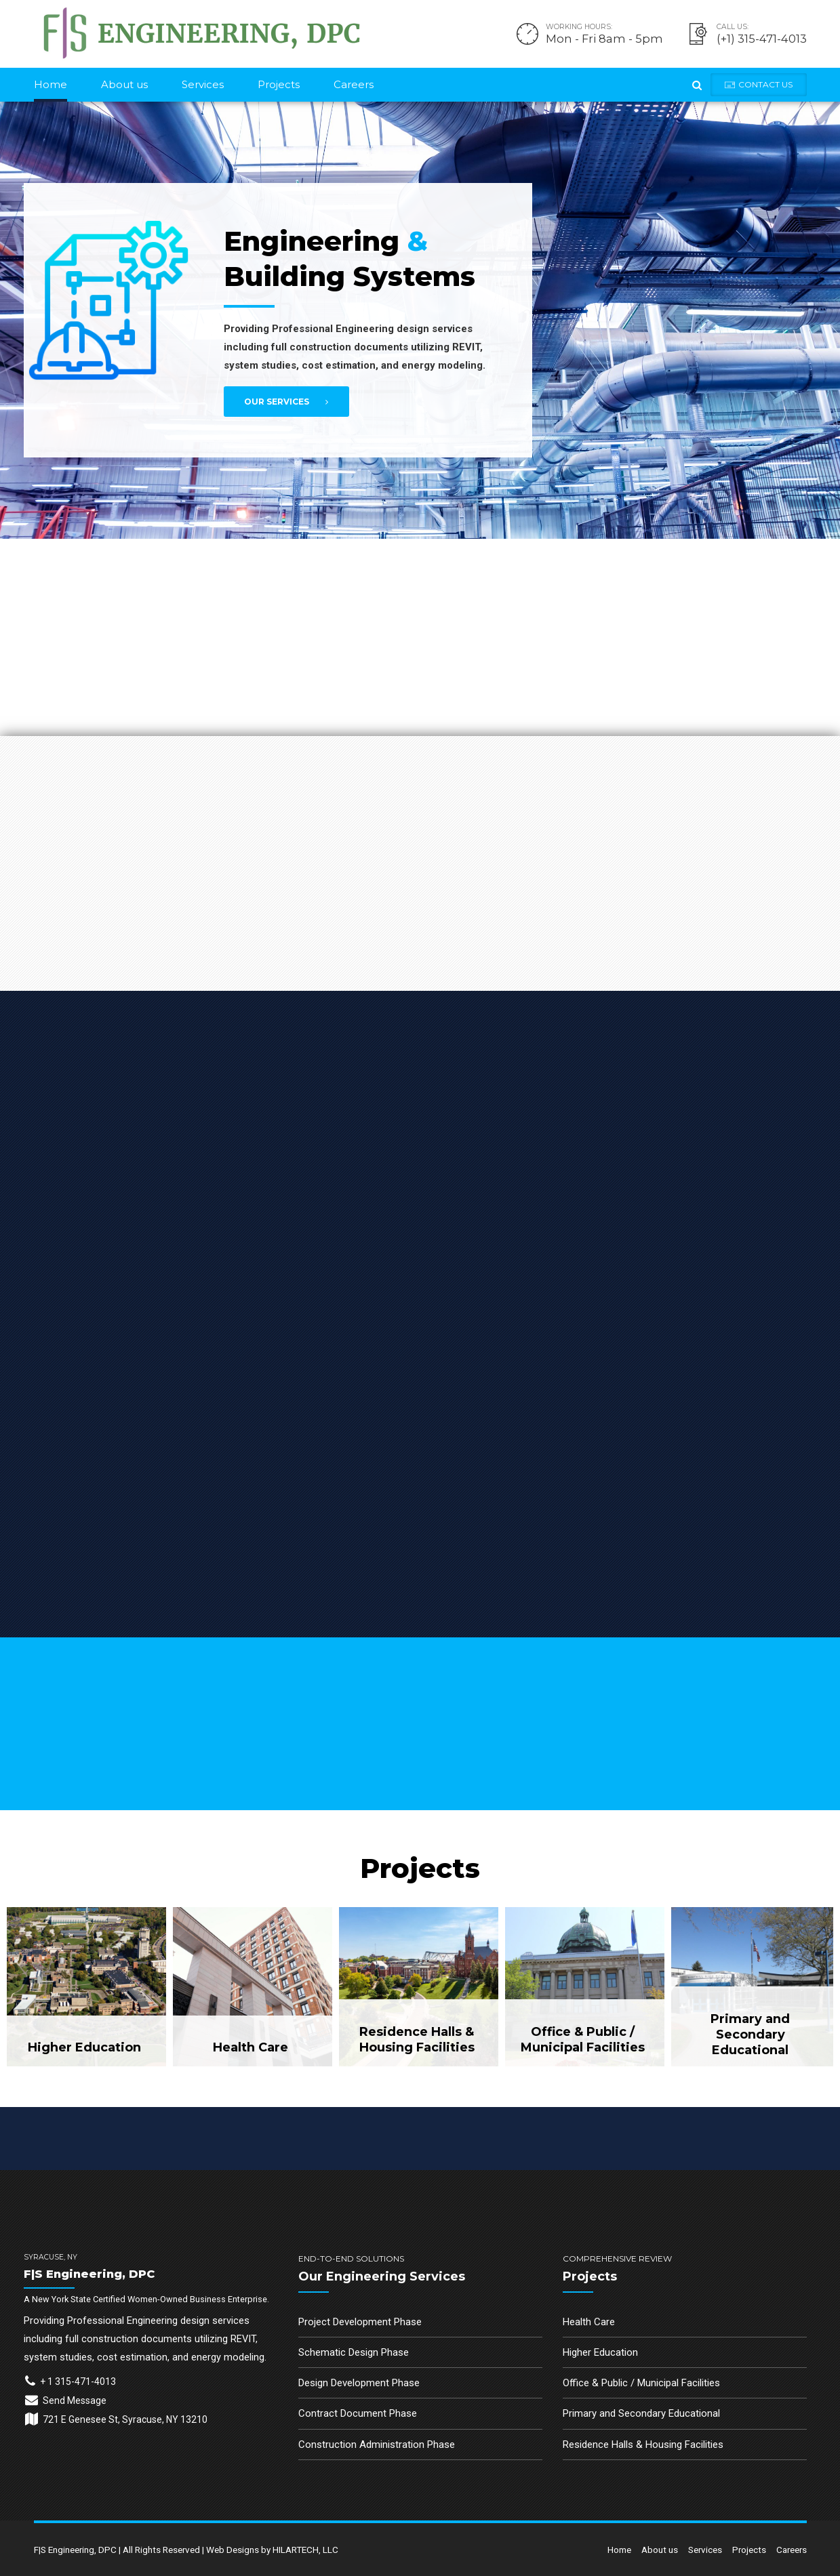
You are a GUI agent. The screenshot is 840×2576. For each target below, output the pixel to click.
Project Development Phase (360, 2322)
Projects (279, 84)
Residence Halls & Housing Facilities (643, 2444)
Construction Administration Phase (376, 2444)
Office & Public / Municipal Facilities (641, 2383)
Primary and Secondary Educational (641, 2413)
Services (203, 84)
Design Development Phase (359, 2383)
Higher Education (600, 2352)
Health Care (589, 2322)
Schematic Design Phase (353, 2352)
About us (124, 84)
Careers (354, 84)
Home (50, 84)
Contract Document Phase (357, 2413)
